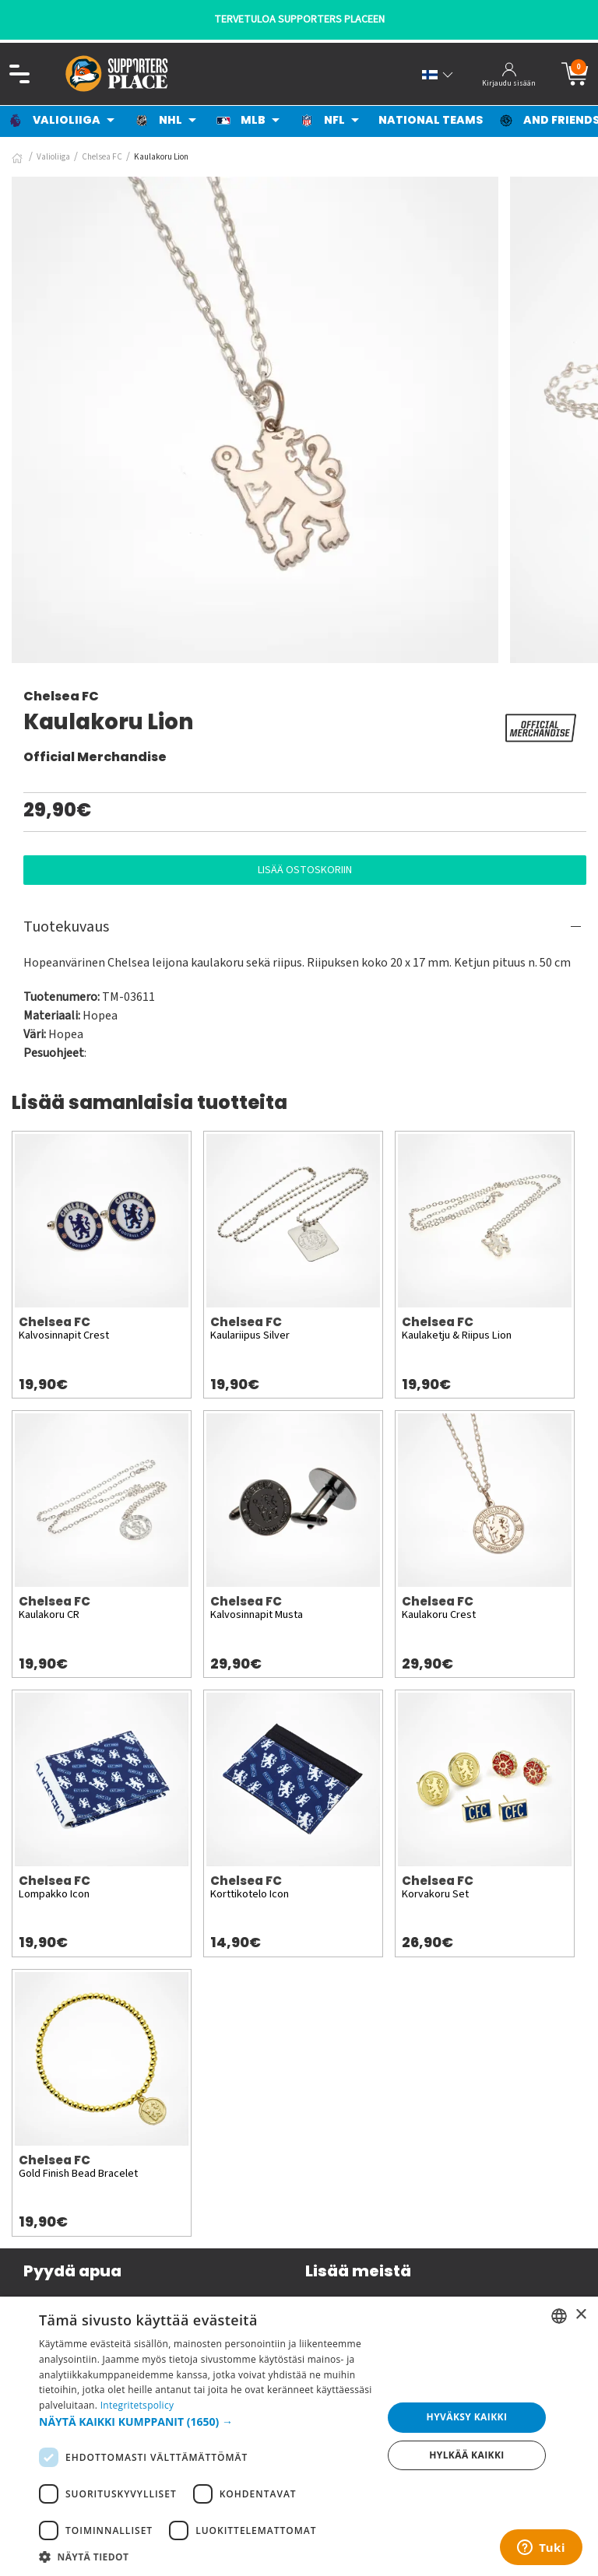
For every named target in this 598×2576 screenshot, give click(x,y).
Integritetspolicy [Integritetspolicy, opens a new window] (137, 2405)
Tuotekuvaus (66, 927)
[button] (205, 2421)
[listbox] (559, 2316)
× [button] (580, 2315)
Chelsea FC (102, 157)
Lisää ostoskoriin (305, 870)
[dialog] (299, 2436)
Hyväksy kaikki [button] (467, 2416)
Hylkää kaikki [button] (466, 2455)
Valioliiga (53, 157)
